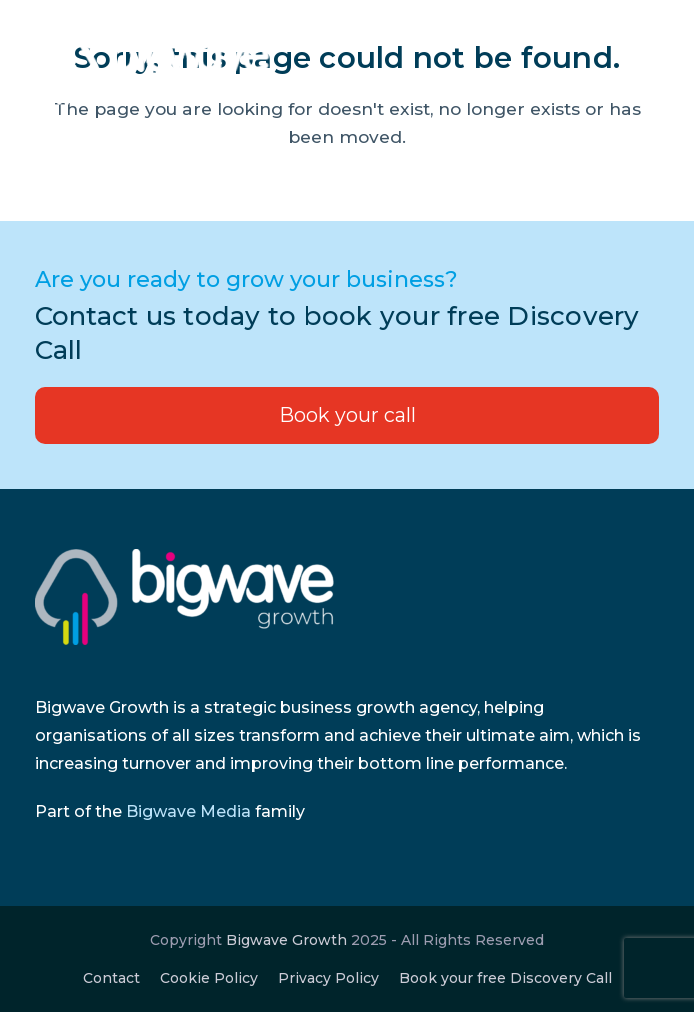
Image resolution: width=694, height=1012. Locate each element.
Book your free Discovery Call (505, 978)
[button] (648, 67)
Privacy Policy (328, 978)
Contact (111, 978)
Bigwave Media (188, 811)
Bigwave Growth (286, 940)
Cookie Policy (209, 978)
